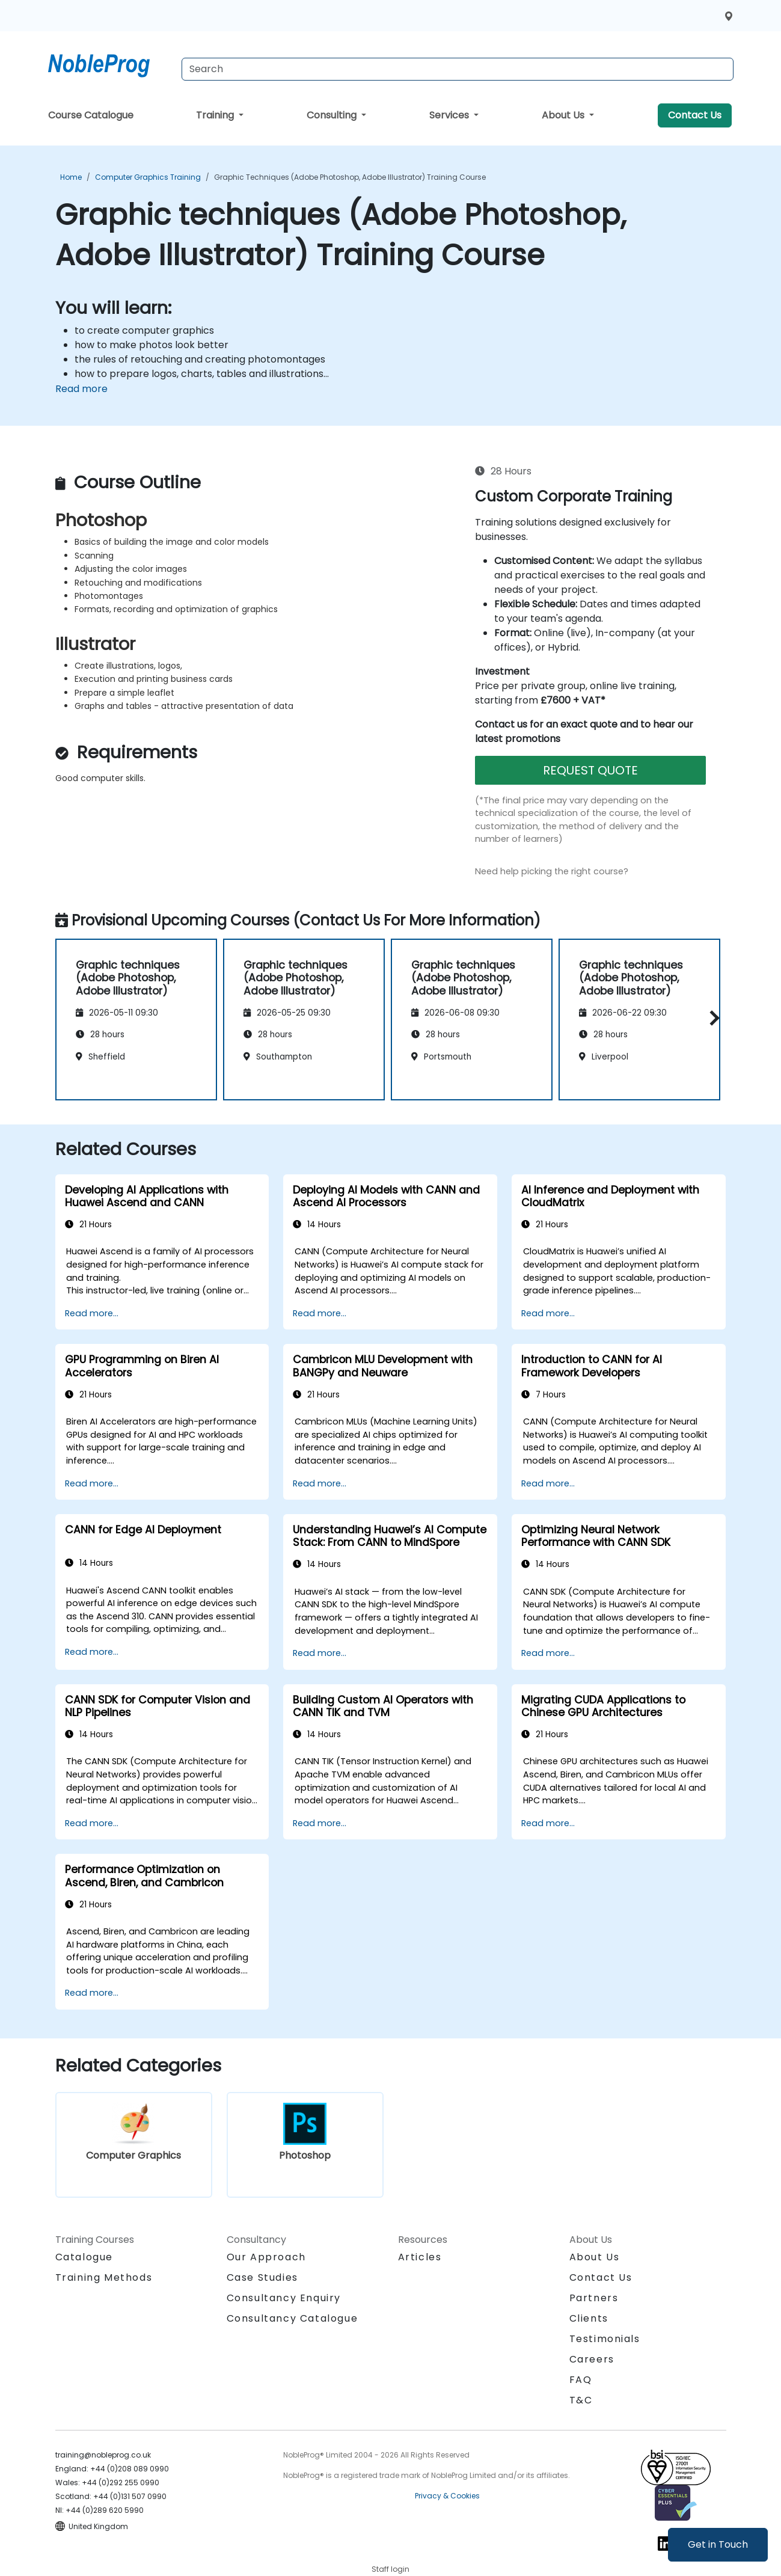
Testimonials (604, 2339)
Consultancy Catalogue (292, 2318)
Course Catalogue (90, 115)
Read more (81, 389)
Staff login (390, 2569)
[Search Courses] (458, 69)
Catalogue (84, 2257)
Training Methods (104, 2277)
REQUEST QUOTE (590, 770)
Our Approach (266, 2257)
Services (450, 115)
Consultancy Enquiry (284, 2298)
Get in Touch (718, 2544)
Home (71, 177)
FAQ (580, 2380)
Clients (588, 2318)
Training (216, 115)
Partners (594, 2298)
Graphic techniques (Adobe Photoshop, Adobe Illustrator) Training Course (350, 177)
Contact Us (694, 115)
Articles (420, 2257)
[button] (711, 1017)
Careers (591, 2359)
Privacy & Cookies (447, 2496)
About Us (564, 115)
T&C (581, 2400)
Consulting (333, 115)
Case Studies (262, 2277)
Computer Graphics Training (148, 177)
